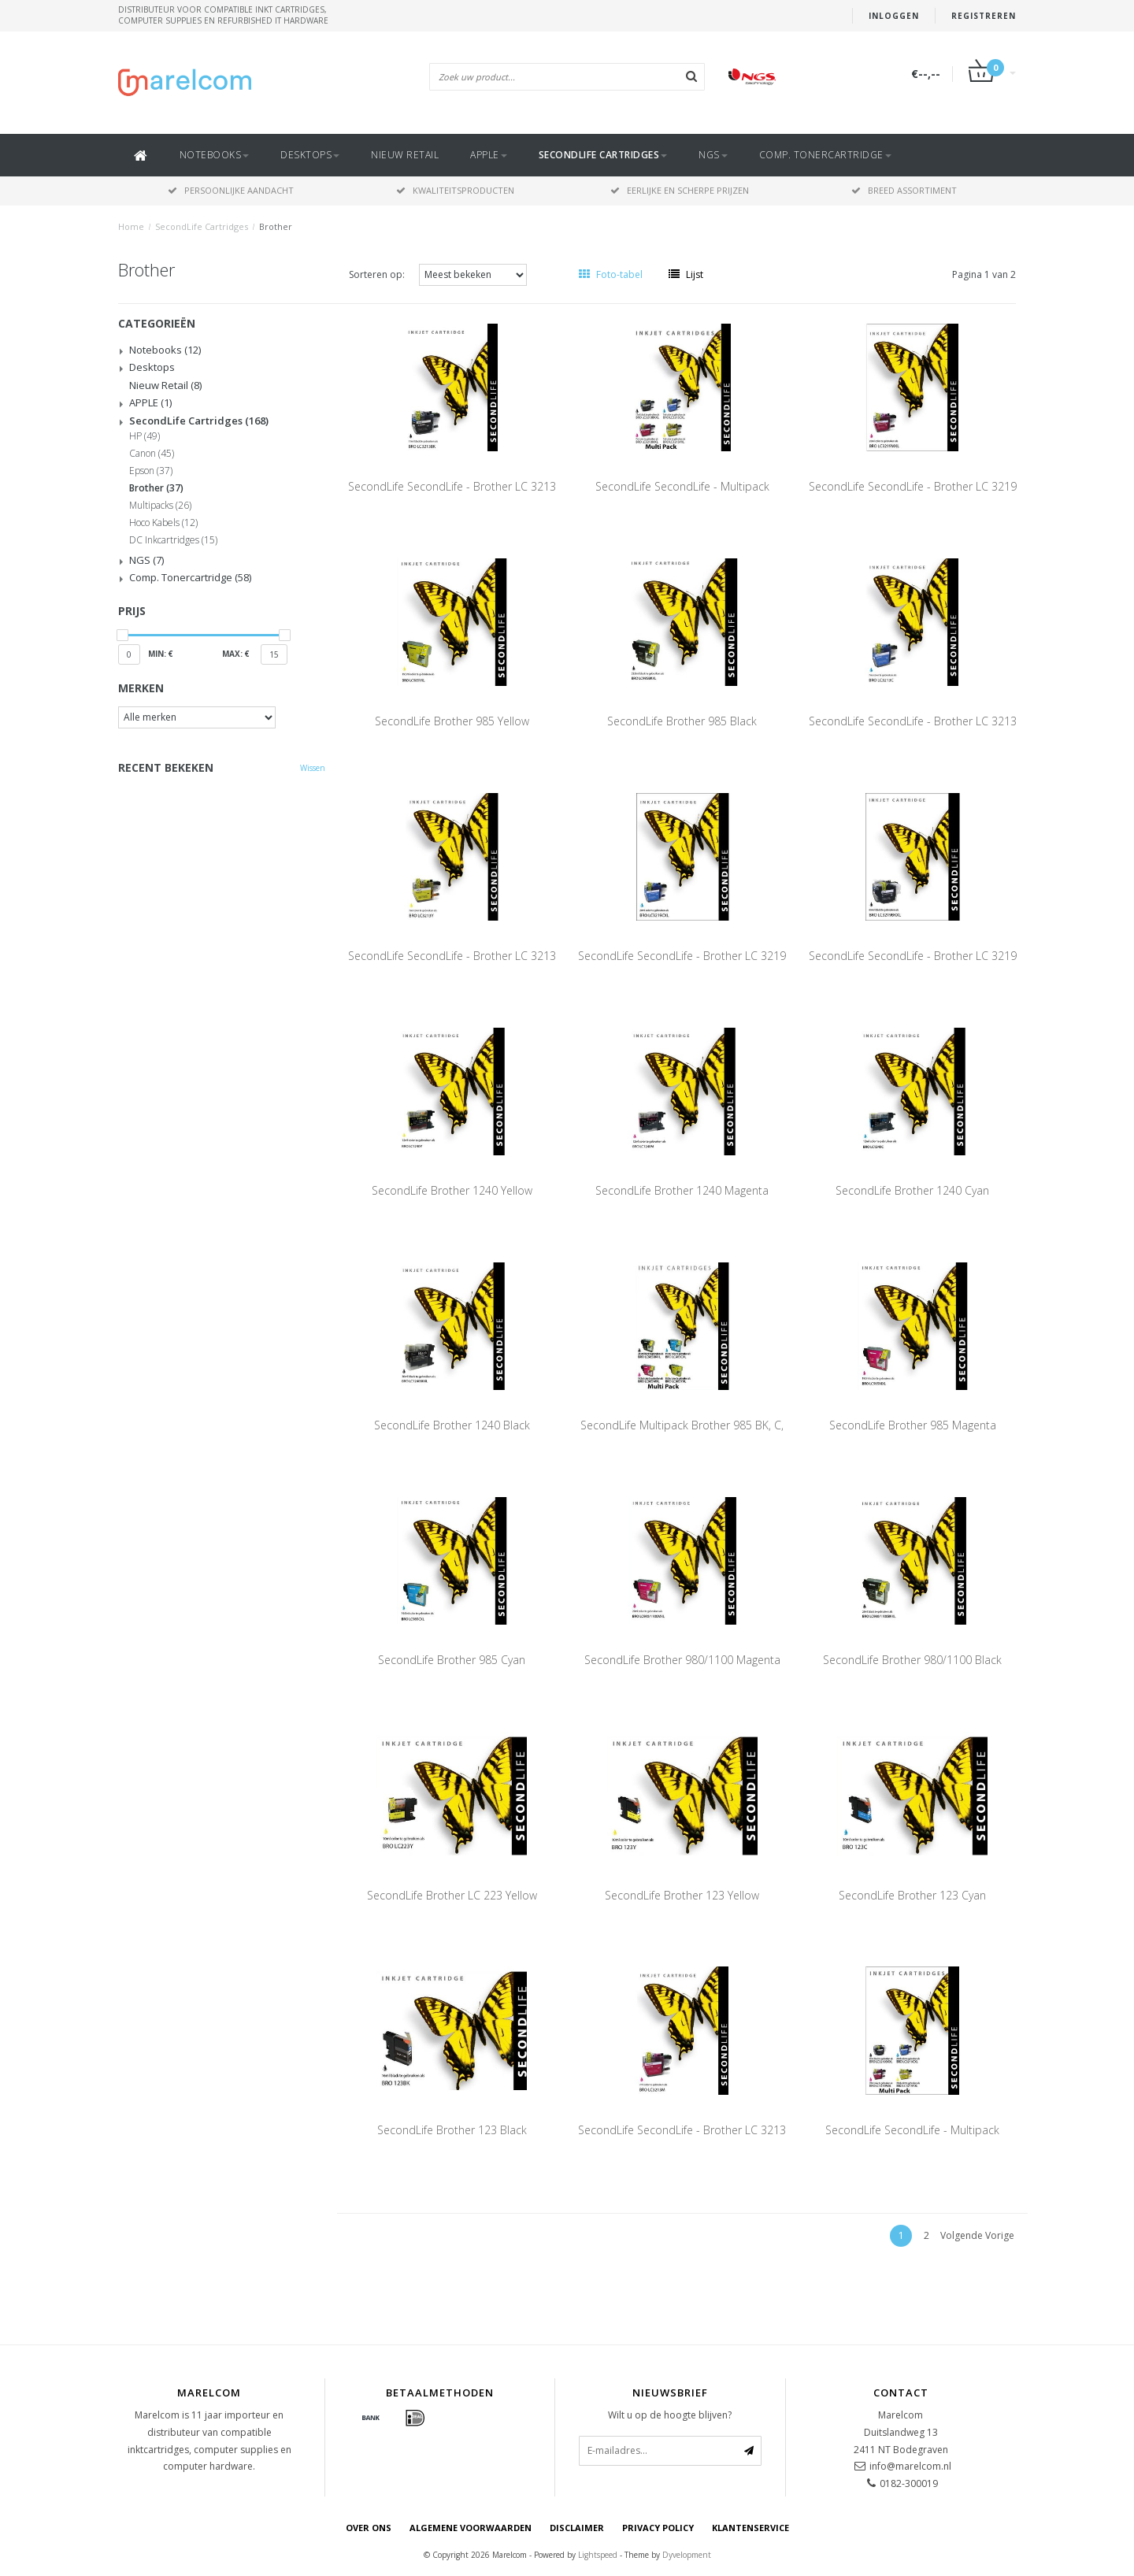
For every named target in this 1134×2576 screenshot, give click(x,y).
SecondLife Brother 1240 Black (452, 1425)
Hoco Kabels (163, 523)
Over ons (368, 2527)
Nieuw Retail (405, 154)
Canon (151, 453)
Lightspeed (597, 2554)
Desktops (309, 154)
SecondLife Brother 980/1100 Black (912, 1659)
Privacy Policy (658, 2527)
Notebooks (215, 154)
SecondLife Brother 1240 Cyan (912, 1190)
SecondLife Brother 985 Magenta (912, 1425)
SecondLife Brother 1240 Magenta (682, 1190)
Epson (150, 471)
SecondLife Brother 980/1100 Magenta (682, 1659)
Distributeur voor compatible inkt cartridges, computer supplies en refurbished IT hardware (223, 15)
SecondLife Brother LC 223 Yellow (452, 1895)
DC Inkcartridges (173, 540)
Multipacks (160, 505)
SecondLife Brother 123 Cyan (912, 1895)
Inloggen (894, 15)
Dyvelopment (686, 2554)
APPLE (488, 154)
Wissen (312, 767)
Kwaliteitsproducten (455, 190)
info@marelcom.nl (910, 2466)
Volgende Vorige (977, 2235)
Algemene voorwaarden (471, 2527)
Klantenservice (750, 2527)
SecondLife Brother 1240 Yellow (452, 1190)
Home (131, 226)
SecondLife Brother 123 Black (452, 2129)
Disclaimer (577, 2527)
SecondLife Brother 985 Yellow (452, 720)
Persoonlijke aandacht (231, 190)
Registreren (983, 15)
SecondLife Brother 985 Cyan (451, 1659)
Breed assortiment (904, 190)
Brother (275, 226)
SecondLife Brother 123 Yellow (682, 1895)
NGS (713, 154)
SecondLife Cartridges (603, 154)
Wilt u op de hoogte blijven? (670, 2415)
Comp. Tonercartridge (825, 154)
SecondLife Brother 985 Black (682, 720)
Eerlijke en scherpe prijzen (679, 190)
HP (144, 436)
